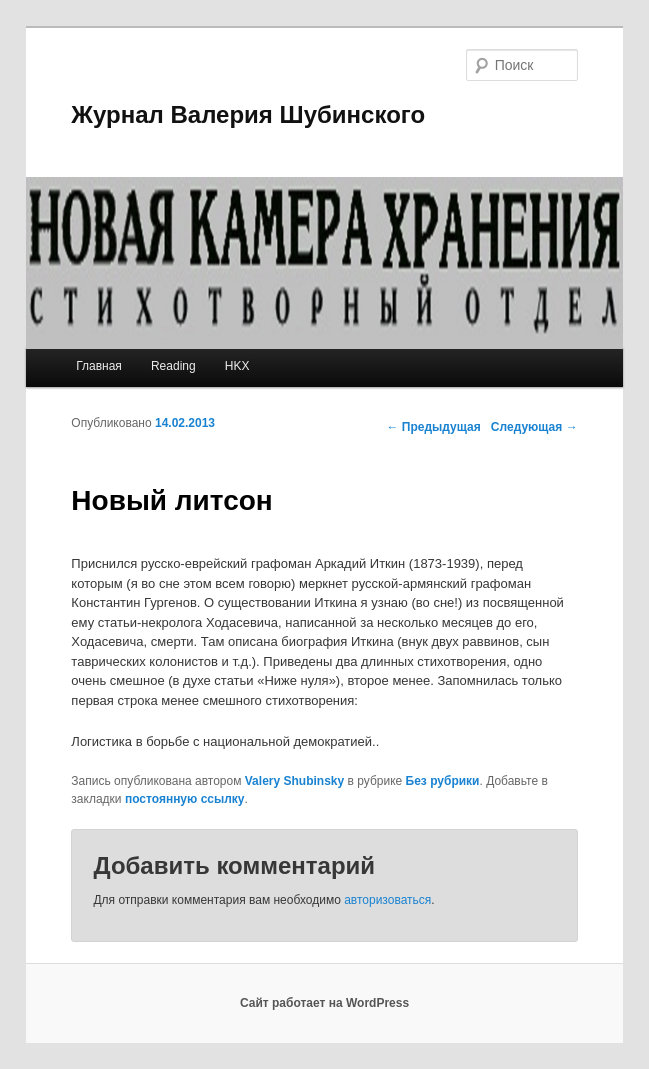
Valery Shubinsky (294, 781)
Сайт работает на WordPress (324, 1003)
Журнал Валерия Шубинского (248, 114)
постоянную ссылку (185, 799)
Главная (99, 366)
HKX (237, 366)
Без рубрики (443, 781)
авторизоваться (387, 900)
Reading (173, 366)
